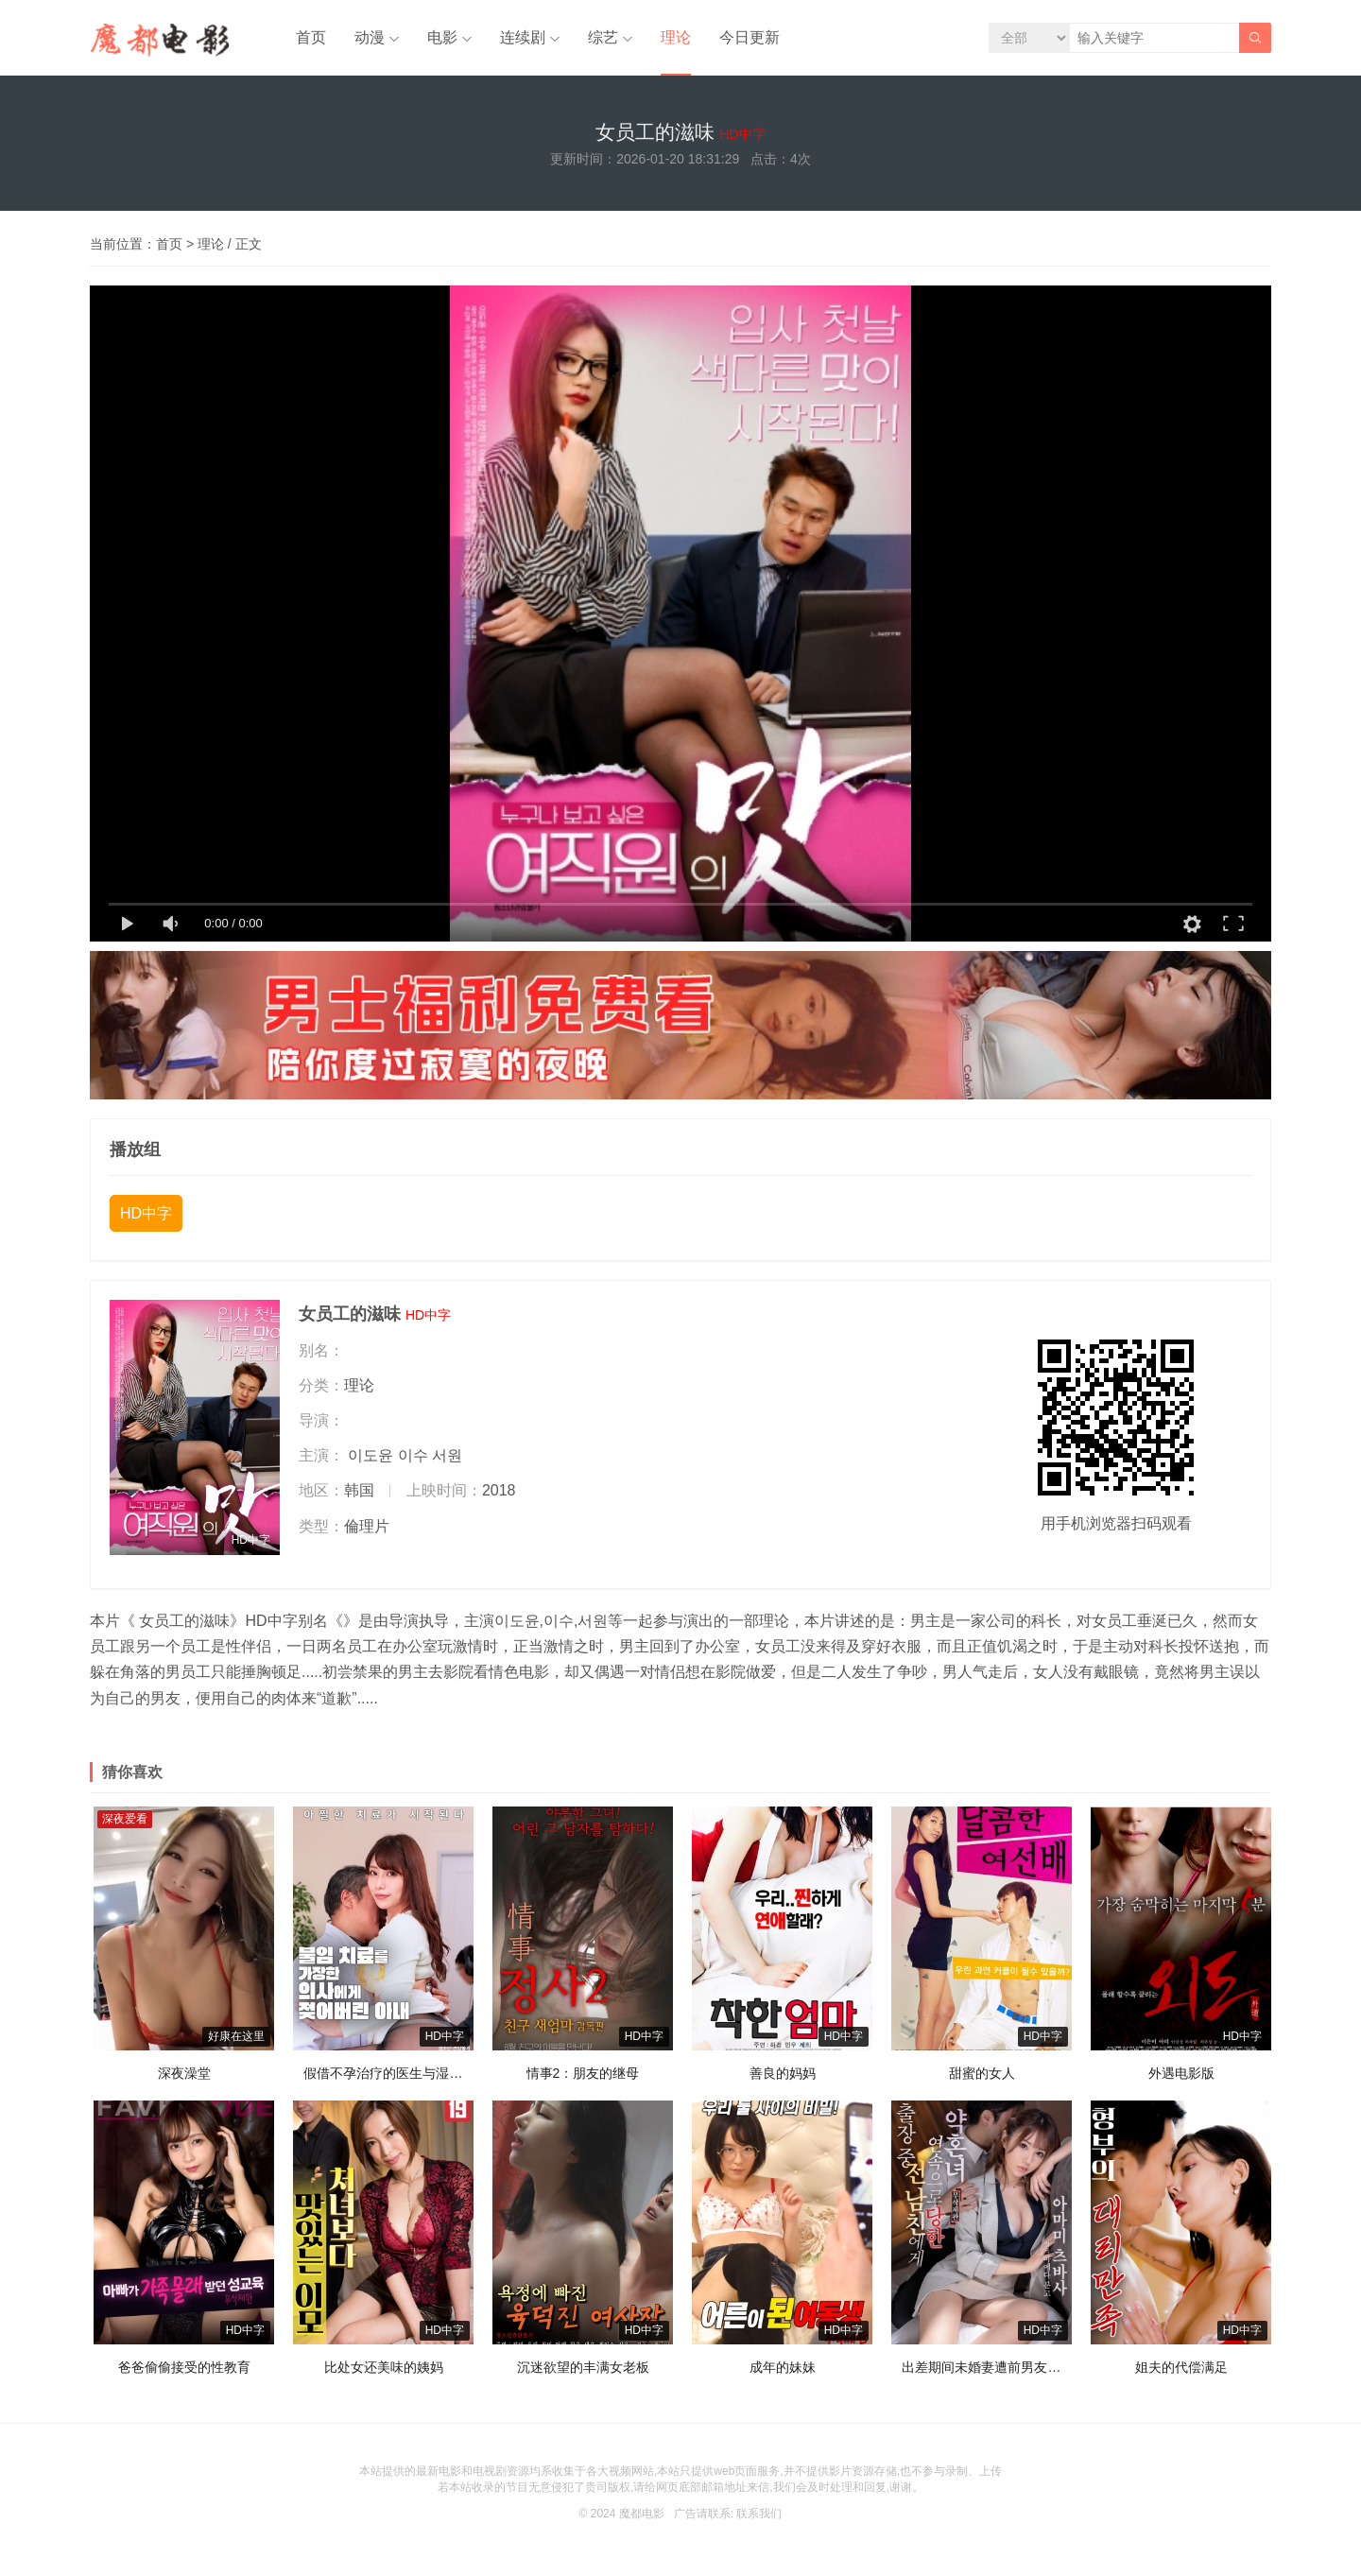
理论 (676, 37)
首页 (311, 37)
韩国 (359, 1490)
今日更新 (749, 37)
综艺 (603, 37)
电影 (442, 37)
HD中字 (146, 1213)
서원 (447, 1455)
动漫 (369, 37)
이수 (413, 1455)
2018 (499, 1490)
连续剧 (522, 37)
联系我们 (759, 2513)
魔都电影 (641, 2513)
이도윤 (370, 1455)
